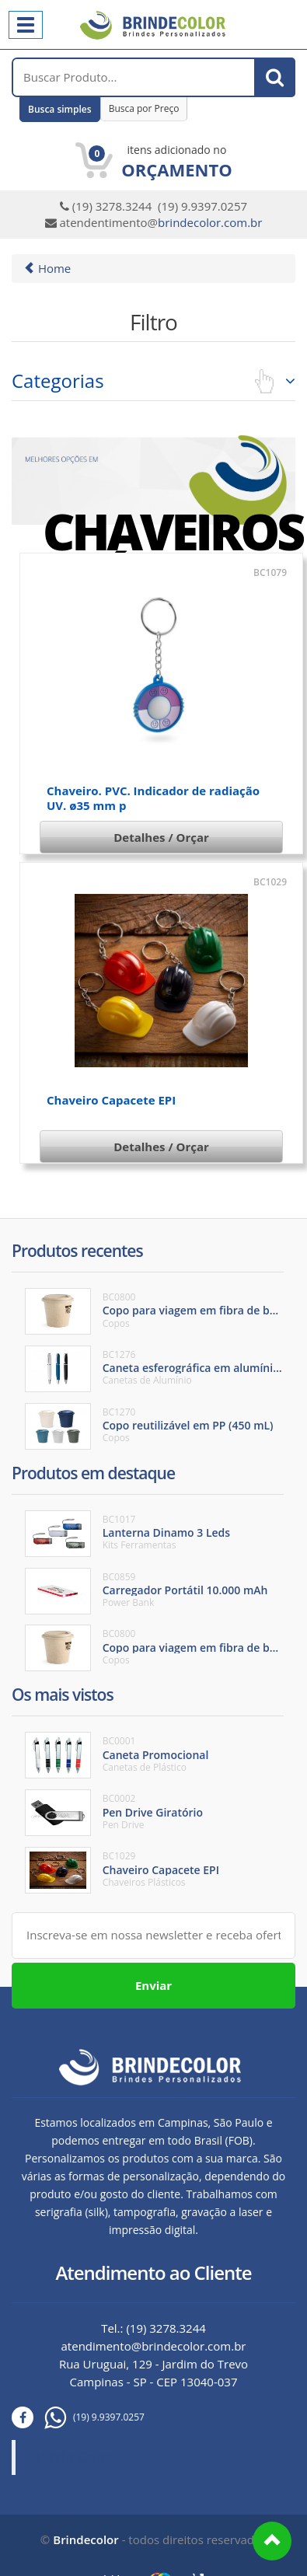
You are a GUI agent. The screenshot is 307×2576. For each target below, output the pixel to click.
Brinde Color (70, 2457)
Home (47, 268)
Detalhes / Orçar (161, 837)
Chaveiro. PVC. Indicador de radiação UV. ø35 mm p (153, 798)
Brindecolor (85, 2539)
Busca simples (60, 109)
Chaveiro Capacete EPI (111, 1100)
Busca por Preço (144, 108)
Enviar (153, 1985)
